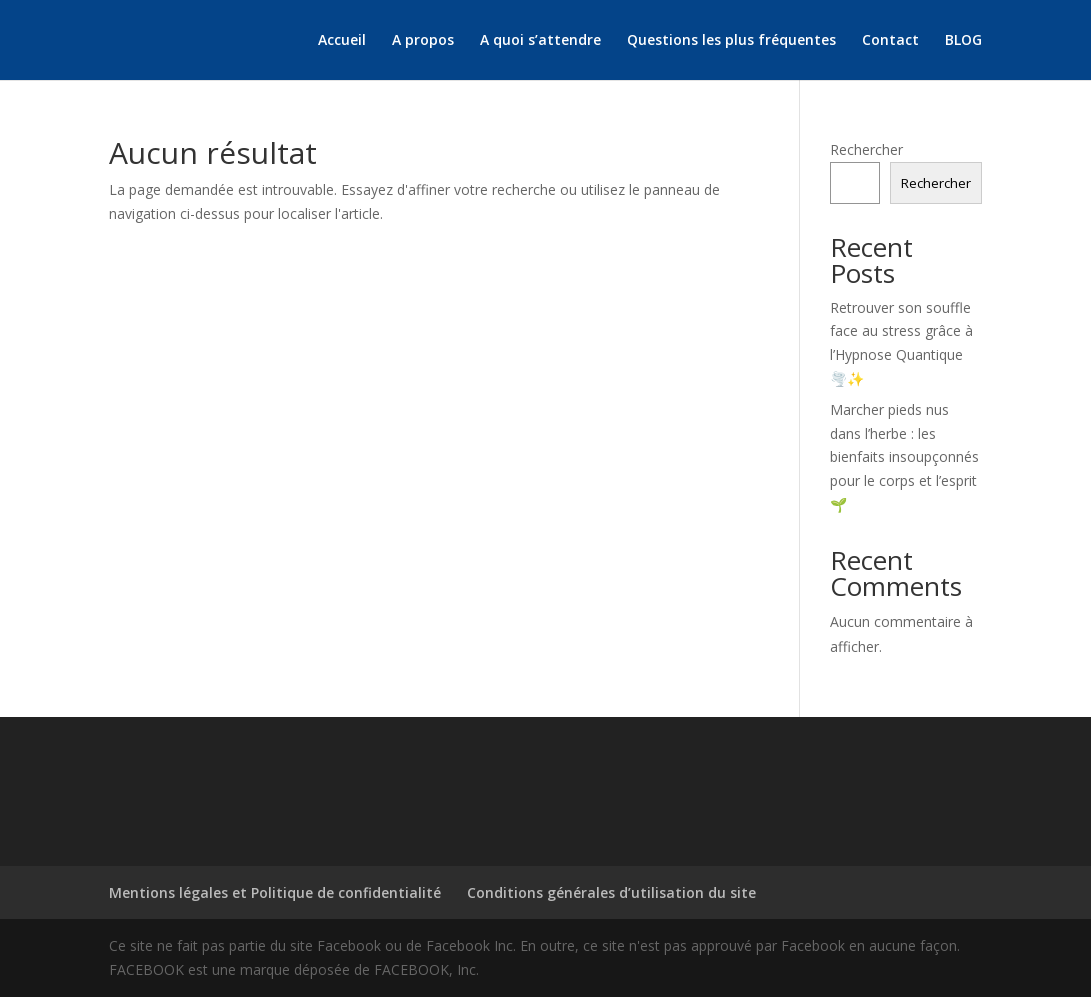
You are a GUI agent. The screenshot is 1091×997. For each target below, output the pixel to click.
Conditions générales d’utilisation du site (611, 892)
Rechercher (866, 149)
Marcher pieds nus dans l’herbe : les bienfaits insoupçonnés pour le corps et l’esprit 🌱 (904, 457)
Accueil (342, 41)
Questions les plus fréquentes (731, 41)
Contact (890, 41)
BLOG (963, 41)
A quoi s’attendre (540, 41)
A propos (423, 41)
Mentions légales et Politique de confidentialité (275, 892)
